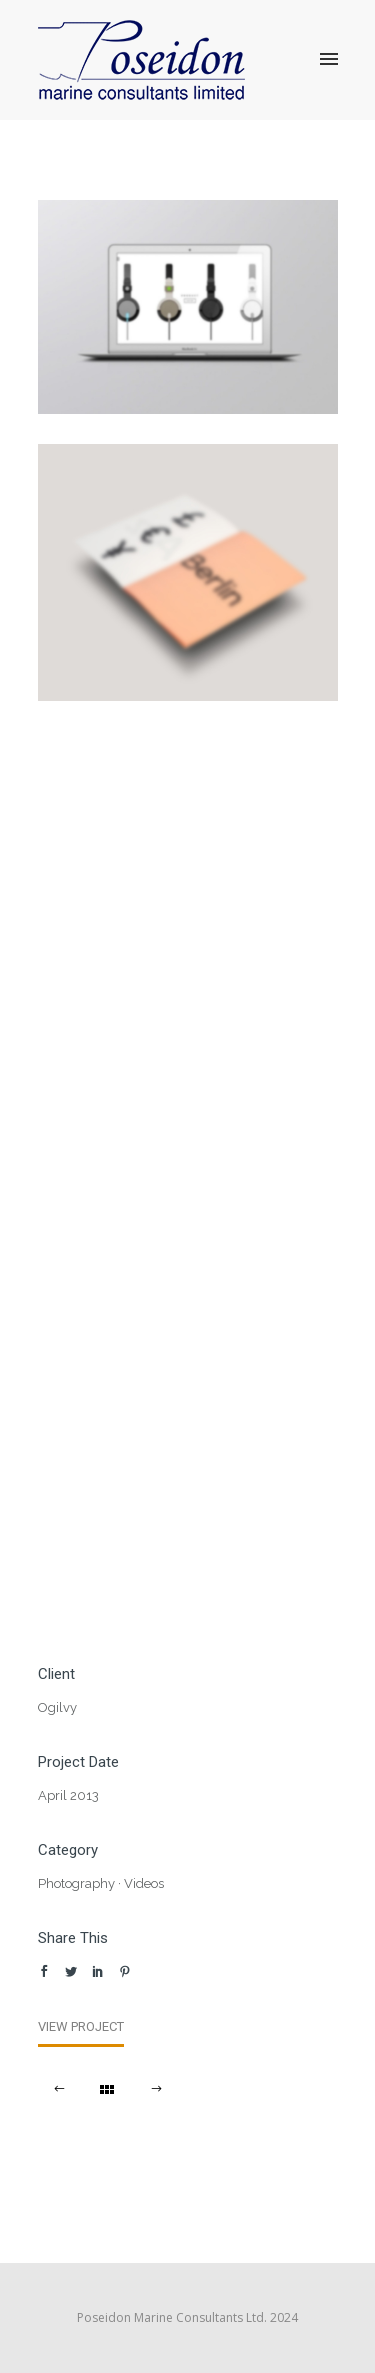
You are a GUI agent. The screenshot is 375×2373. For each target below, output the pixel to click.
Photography (76, 1883)
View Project (81, 2026)
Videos (144, 1883)
